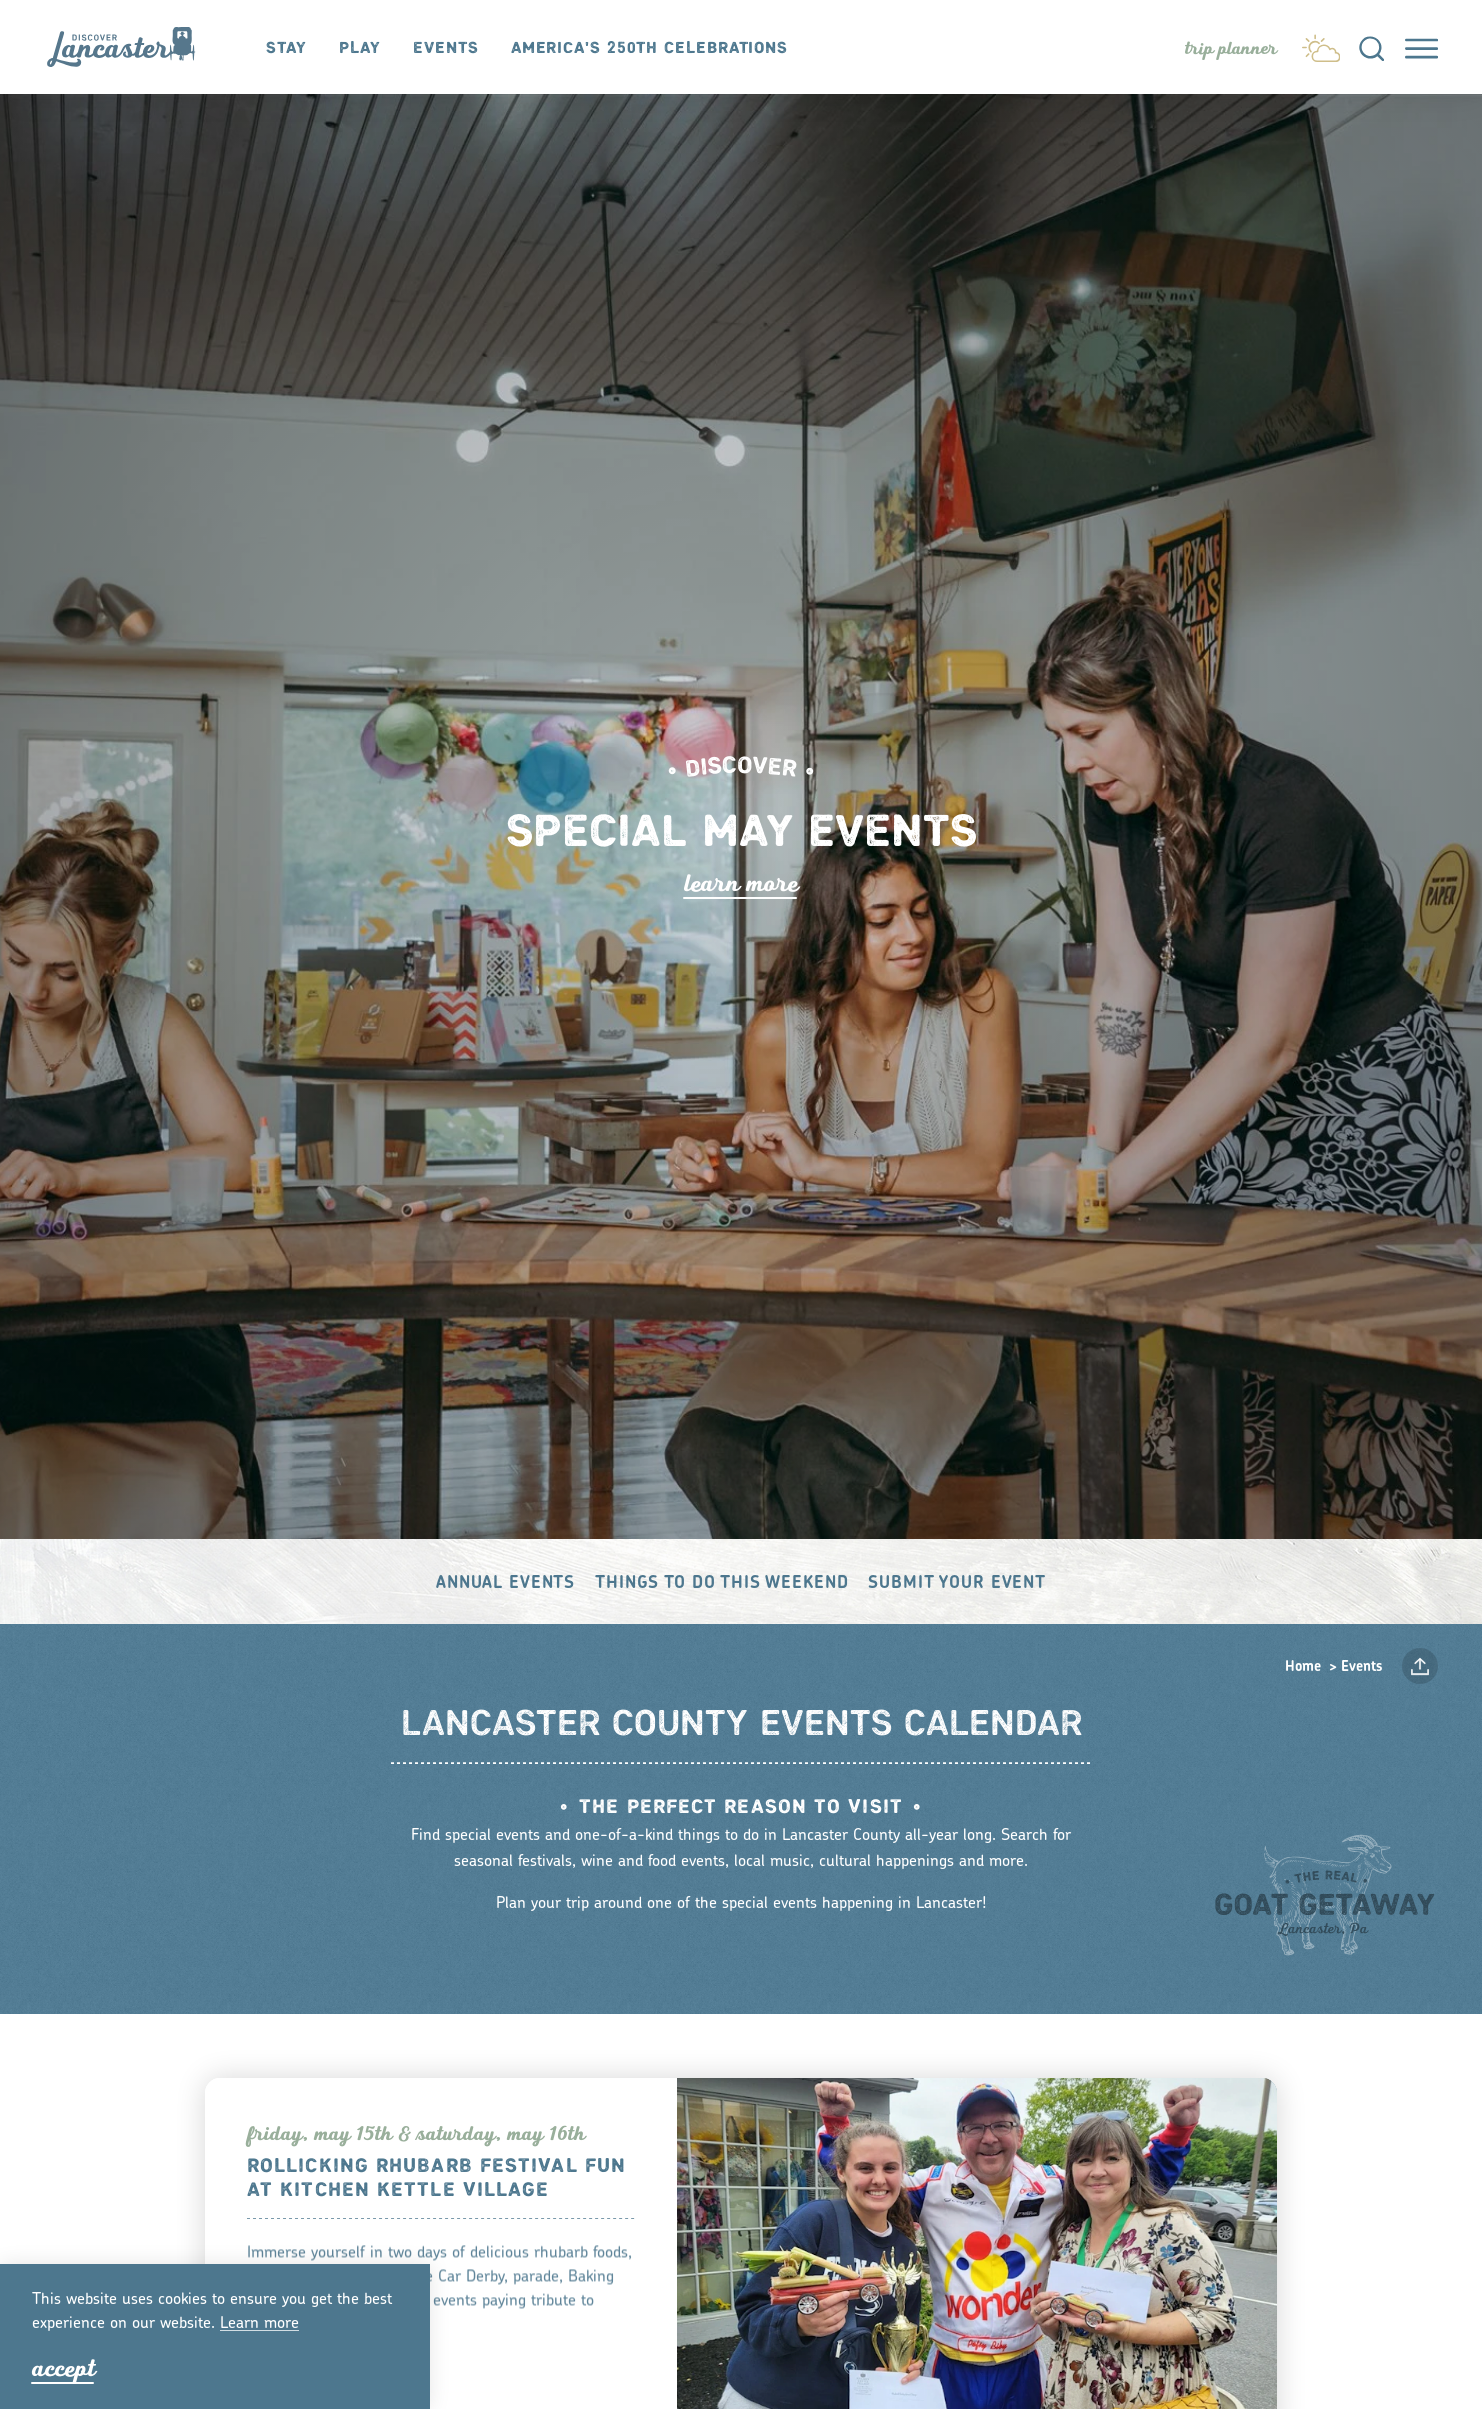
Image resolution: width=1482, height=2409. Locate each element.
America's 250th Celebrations (649, 48)
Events (445, 48)
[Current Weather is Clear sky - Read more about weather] (1321, 44)
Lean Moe (741, 883)
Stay (286, 48)
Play (360, 48)
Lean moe (259, 2324)
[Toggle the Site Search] (1371, 47)
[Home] (131, 46)
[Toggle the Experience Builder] (1231, 49)
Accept (63, 2368)
